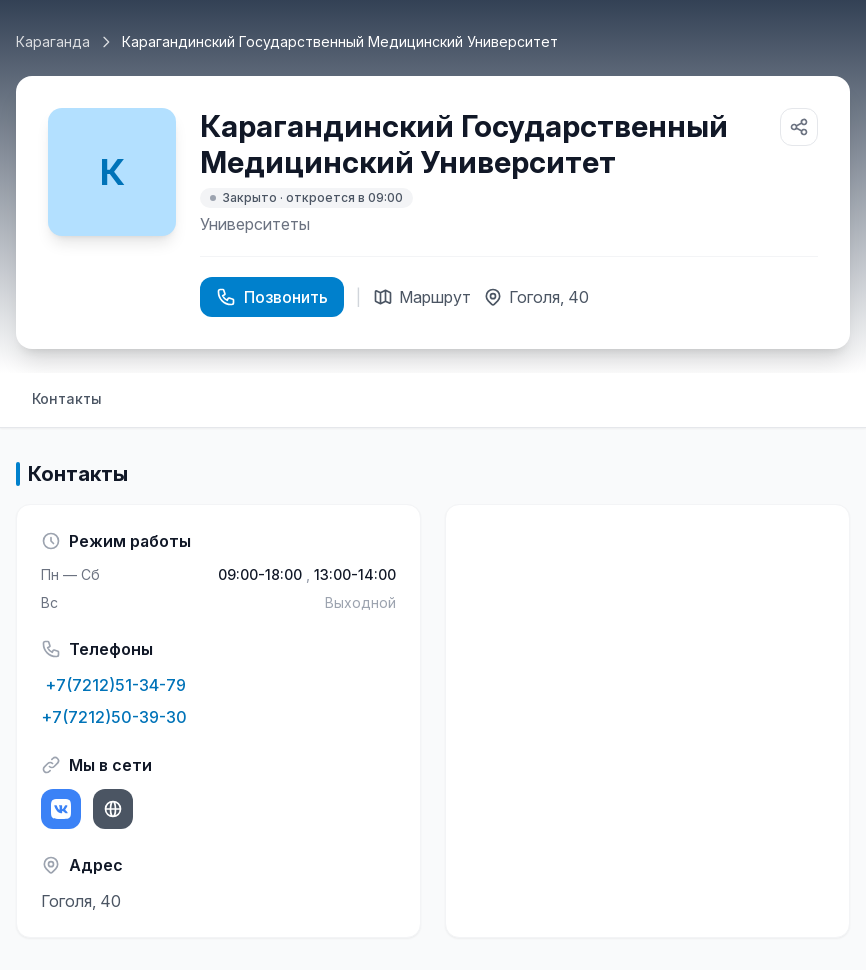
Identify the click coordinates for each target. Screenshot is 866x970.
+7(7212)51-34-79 (113, 685)
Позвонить (272, 297)
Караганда (53, 41)
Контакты (67, 398)
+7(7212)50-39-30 (114, 717)
